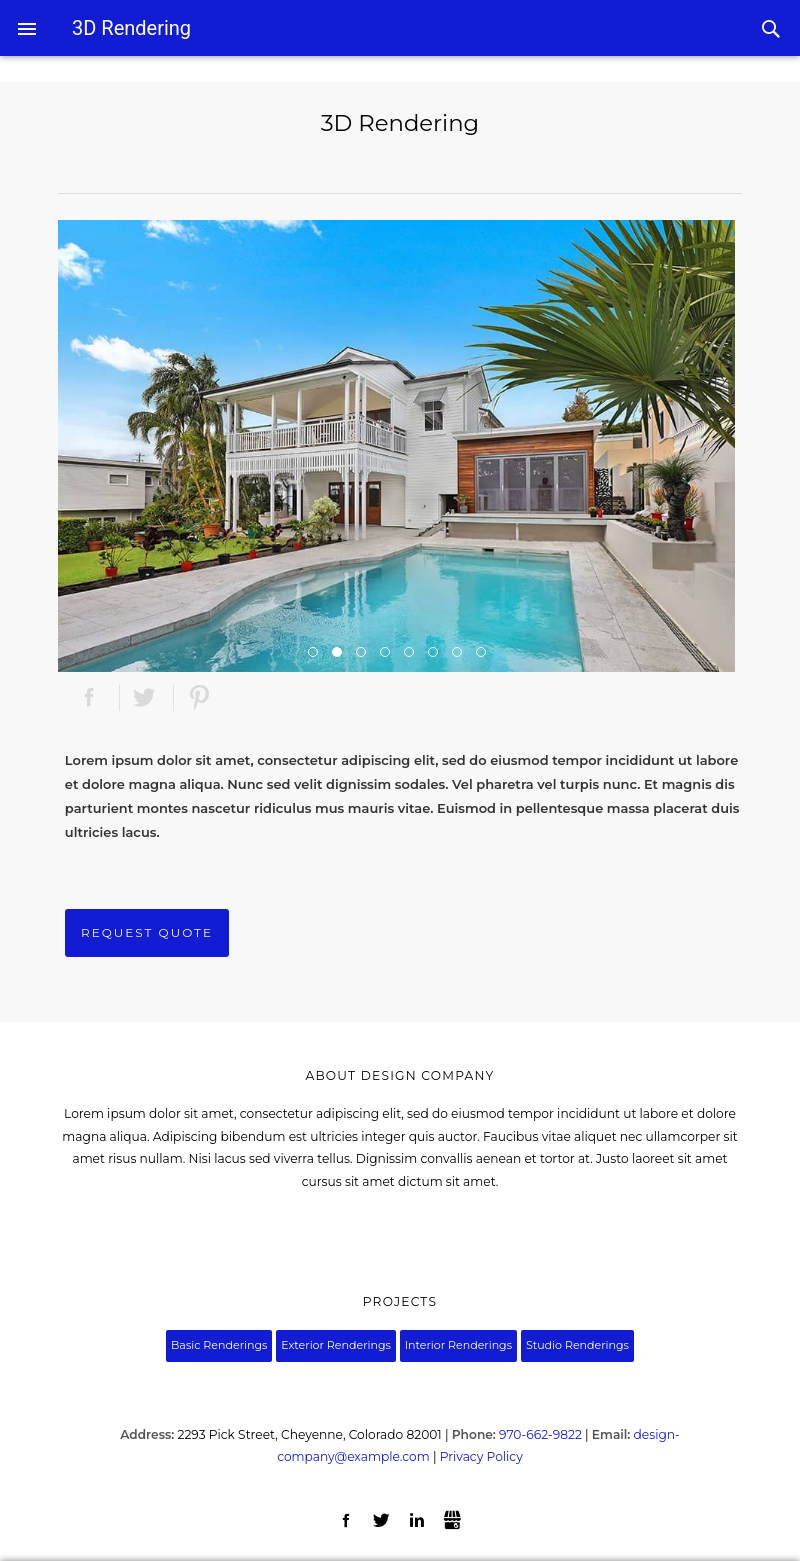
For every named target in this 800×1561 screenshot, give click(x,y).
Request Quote (147, 932)
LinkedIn (418, 1521)
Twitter (144, 698)
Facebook (89, 698)
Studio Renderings (577, 1345)
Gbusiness (453, 1521)
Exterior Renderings (336, 1345)
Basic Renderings (219, 1345)
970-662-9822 (540, 1434)
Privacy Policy (481, 1456)
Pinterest (199, 698)
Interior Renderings (458, 1345)
